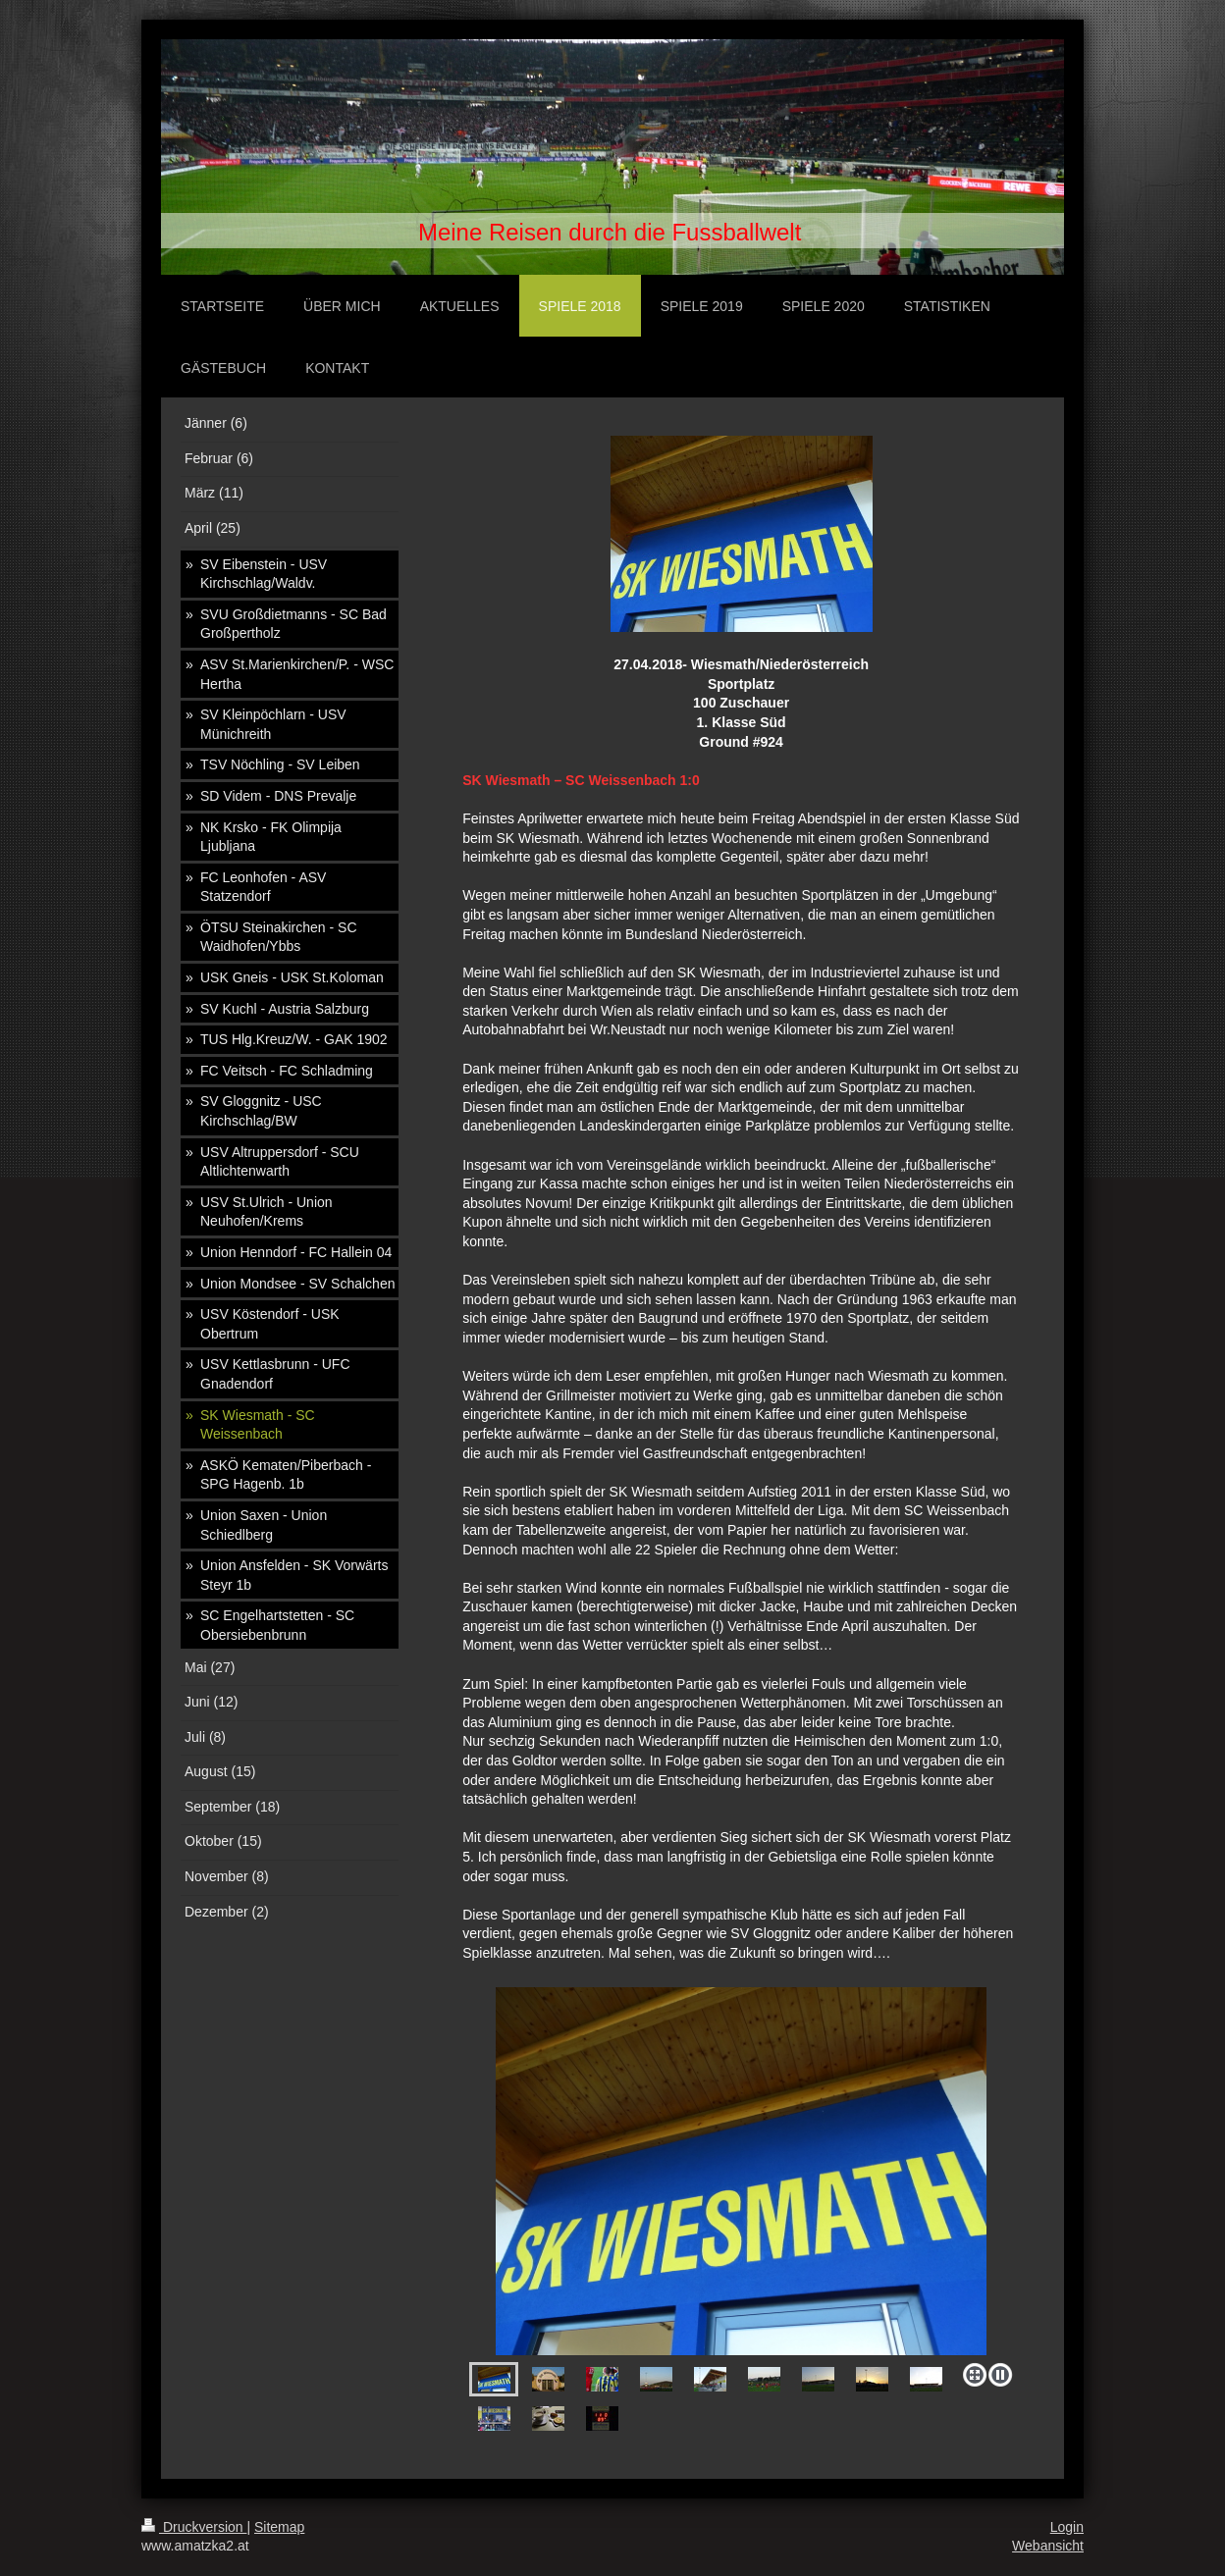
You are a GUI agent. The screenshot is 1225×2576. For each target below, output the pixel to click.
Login (1067, 2527)
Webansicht (1048, 2545)
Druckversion (193, 2527)
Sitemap (279, 2527)
